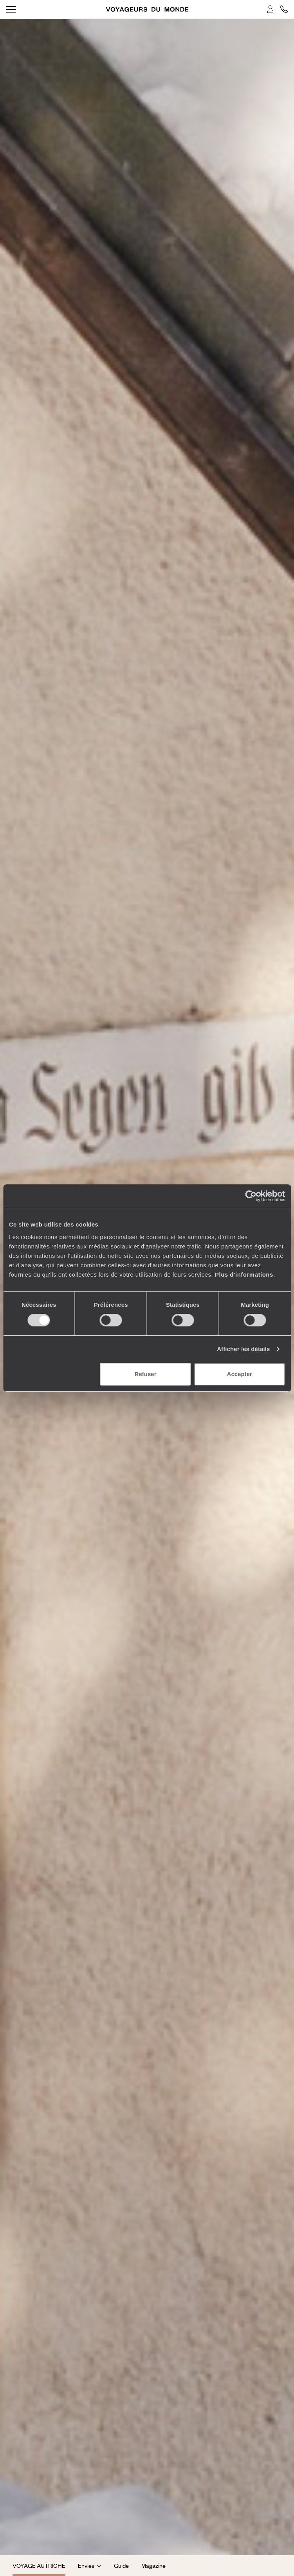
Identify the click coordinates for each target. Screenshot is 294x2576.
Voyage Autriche (39, 2565)
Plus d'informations (244, 1274)
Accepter (239, 1374)
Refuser (146, 1374)
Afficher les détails (243, 1349)
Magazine (153, 2565)
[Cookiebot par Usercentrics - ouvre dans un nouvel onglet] (250, 1196)
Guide (121, 2565)
